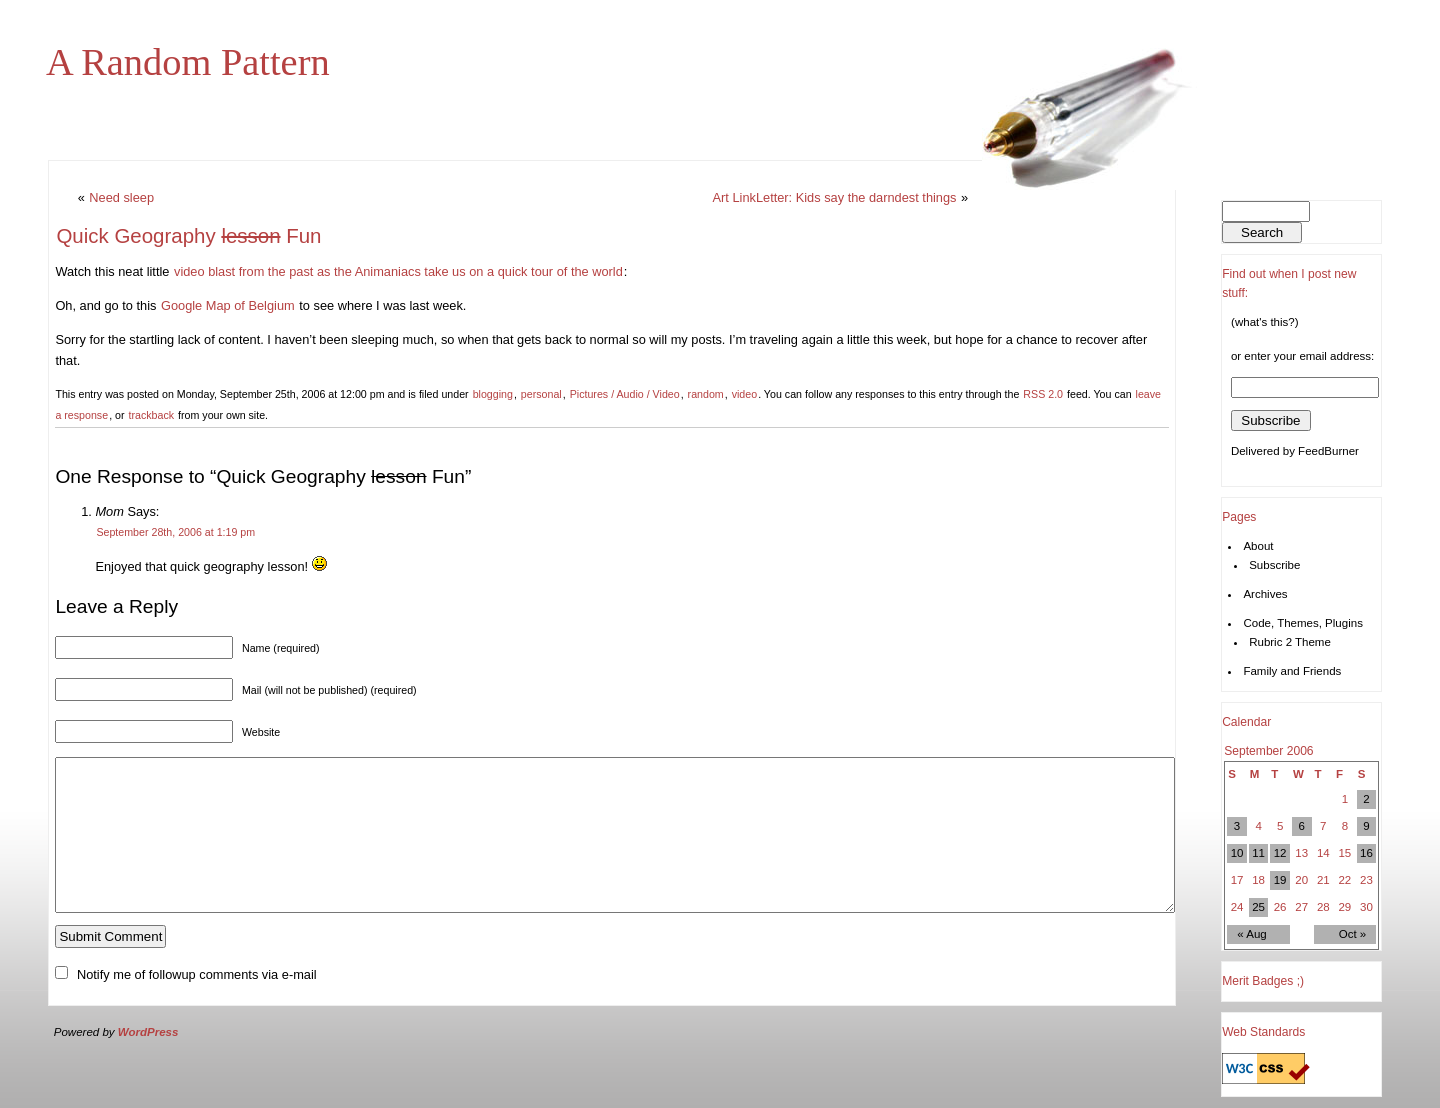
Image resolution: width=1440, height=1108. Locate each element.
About (1258, 546)
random (706, 394)
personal (541, 394)
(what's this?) (1264, 322)
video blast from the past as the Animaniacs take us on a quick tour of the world (398, 271)
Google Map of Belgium (228, 305)
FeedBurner (1328, 451)
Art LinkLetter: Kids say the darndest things (835, 197)
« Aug (1251, 934)
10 (1237, 853)
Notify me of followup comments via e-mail (197, 1004)
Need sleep (121, 197)
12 (1280, 853)
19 (1280, 880)
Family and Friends (1292, 671)
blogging (493, 394)
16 (1366, 853)
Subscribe (1274, 565)
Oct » (1353, 934)
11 (1258, 853)
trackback (151, 415)
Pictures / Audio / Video (625, 394)
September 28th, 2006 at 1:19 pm (175, 532)
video (744, 394)
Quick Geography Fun (188, 235)
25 (1258, 907)
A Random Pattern (188, 62)
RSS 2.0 (1043, 394)
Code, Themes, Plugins (1303, 623)
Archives (1265, 594)
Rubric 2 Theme (1290, 642)
